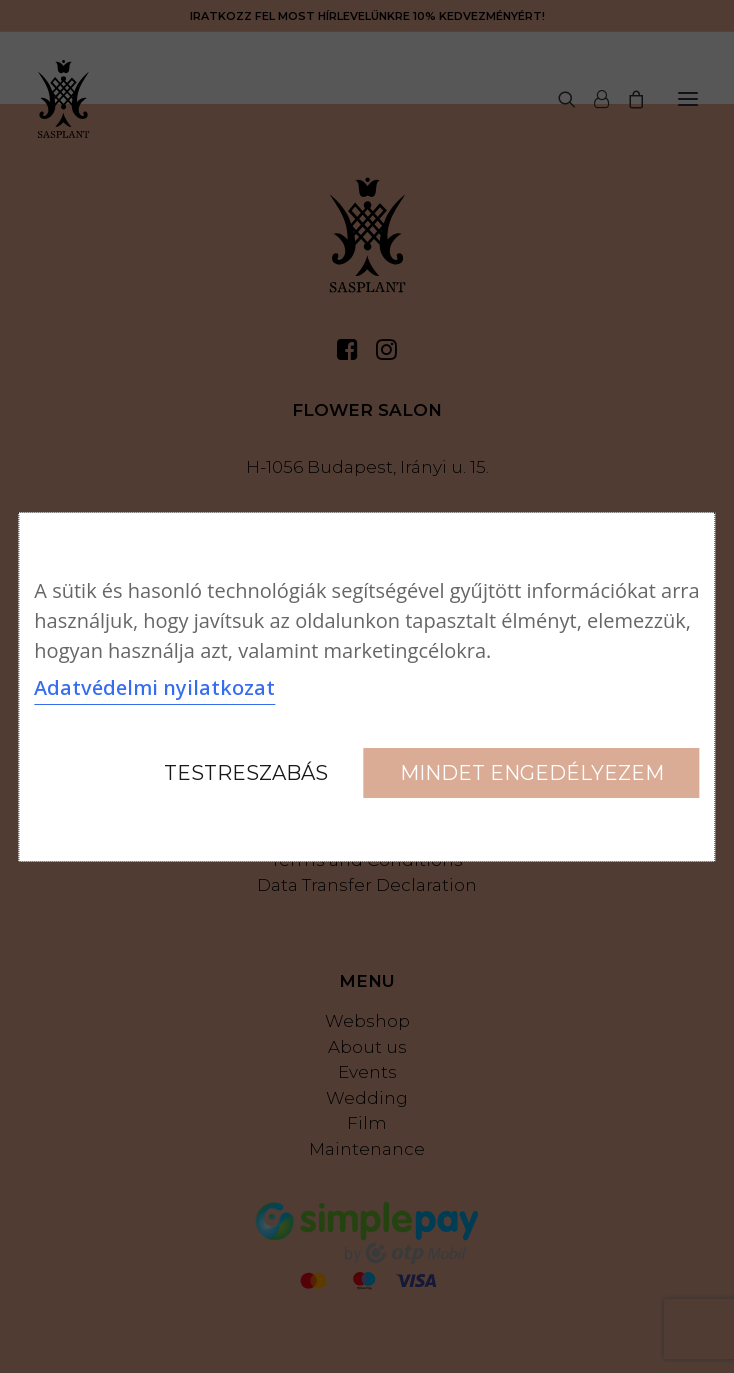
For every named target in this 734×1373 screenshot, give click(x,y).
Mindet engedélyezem (532, 773)
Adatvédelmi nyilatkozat (154, 687)
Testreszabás (246, 773)
